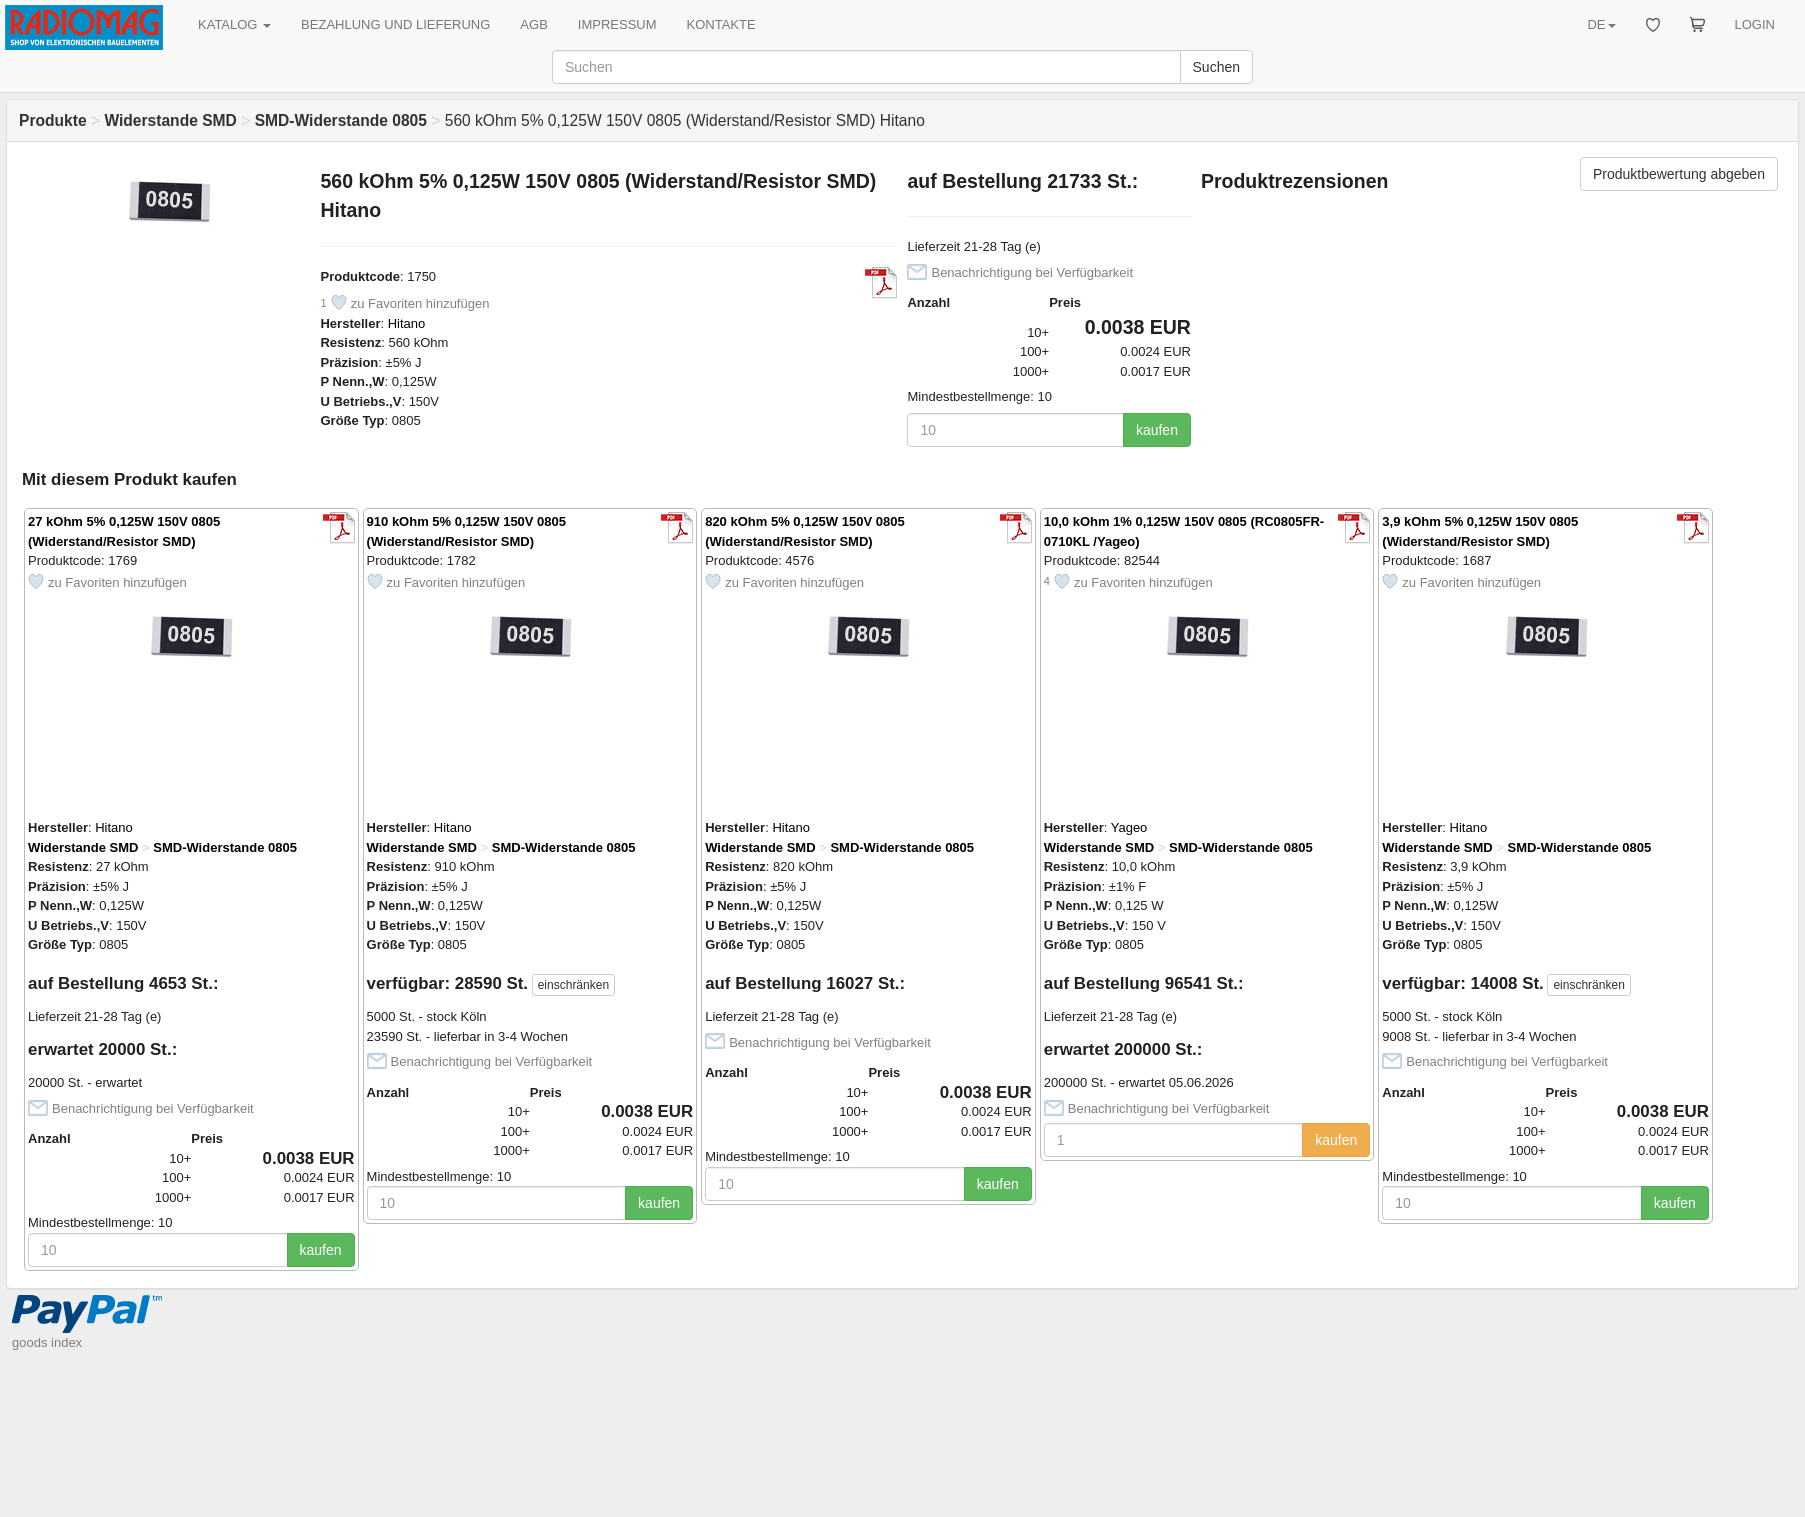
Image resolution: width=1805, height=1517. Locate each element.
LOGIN (1755, 24)
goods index (47, 1342)
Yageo (1129, 827)
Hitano (407, 323)
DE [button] (1601, 24)
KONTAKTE (721, 24)
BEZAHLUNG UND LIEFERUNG (395, 24)
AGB (533, 24)
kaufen (1157, 430)
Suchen (1216, 67)
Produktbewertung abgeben (1679, 174)
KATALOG (234, 24)
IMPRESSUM (617, 24)
